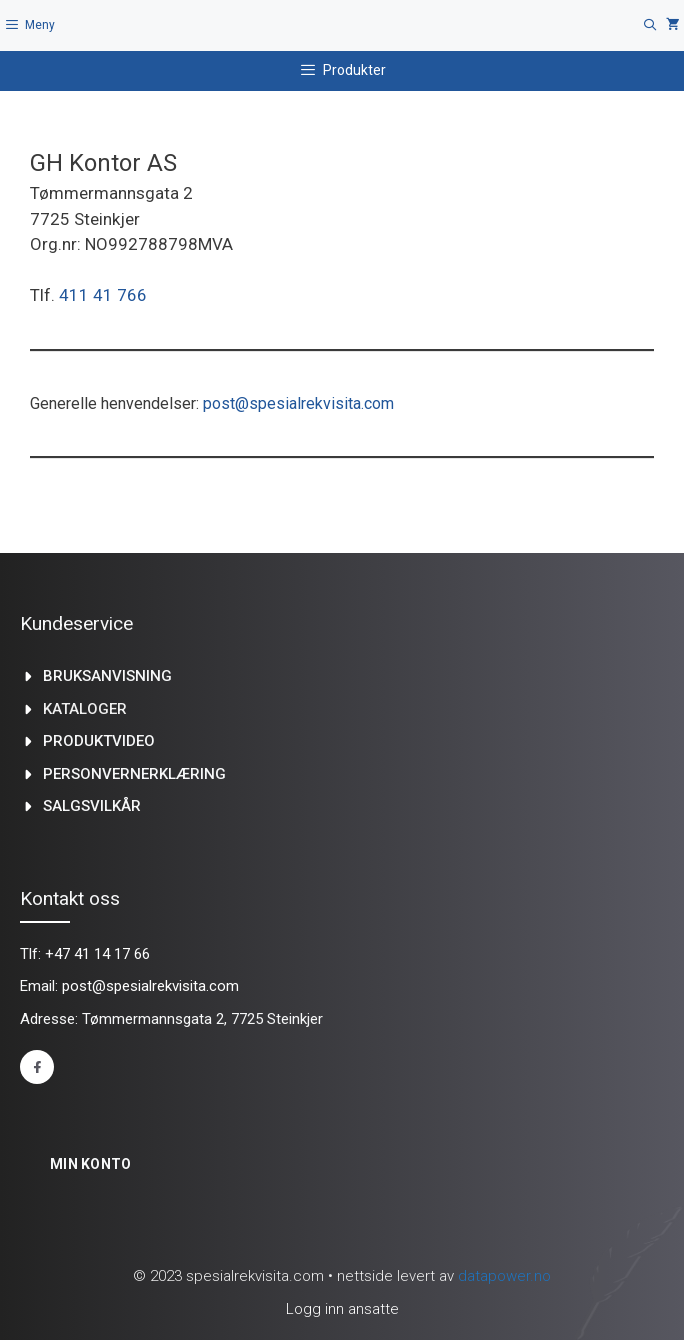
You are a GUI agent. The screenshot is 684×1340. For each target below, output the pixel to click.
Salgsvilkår (92, 806)
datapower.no (504, 1276)
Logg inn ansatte (342, 1309)
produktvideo (99, 741)
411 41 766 (103, 295)
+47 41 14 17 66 (97, 954)
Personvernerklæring (134, 774)
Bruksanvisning (107, 676)
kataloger (85, 709)
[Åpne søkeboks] (650, 25)
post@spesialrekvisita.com (298, 403)
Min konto (91, 1164)
